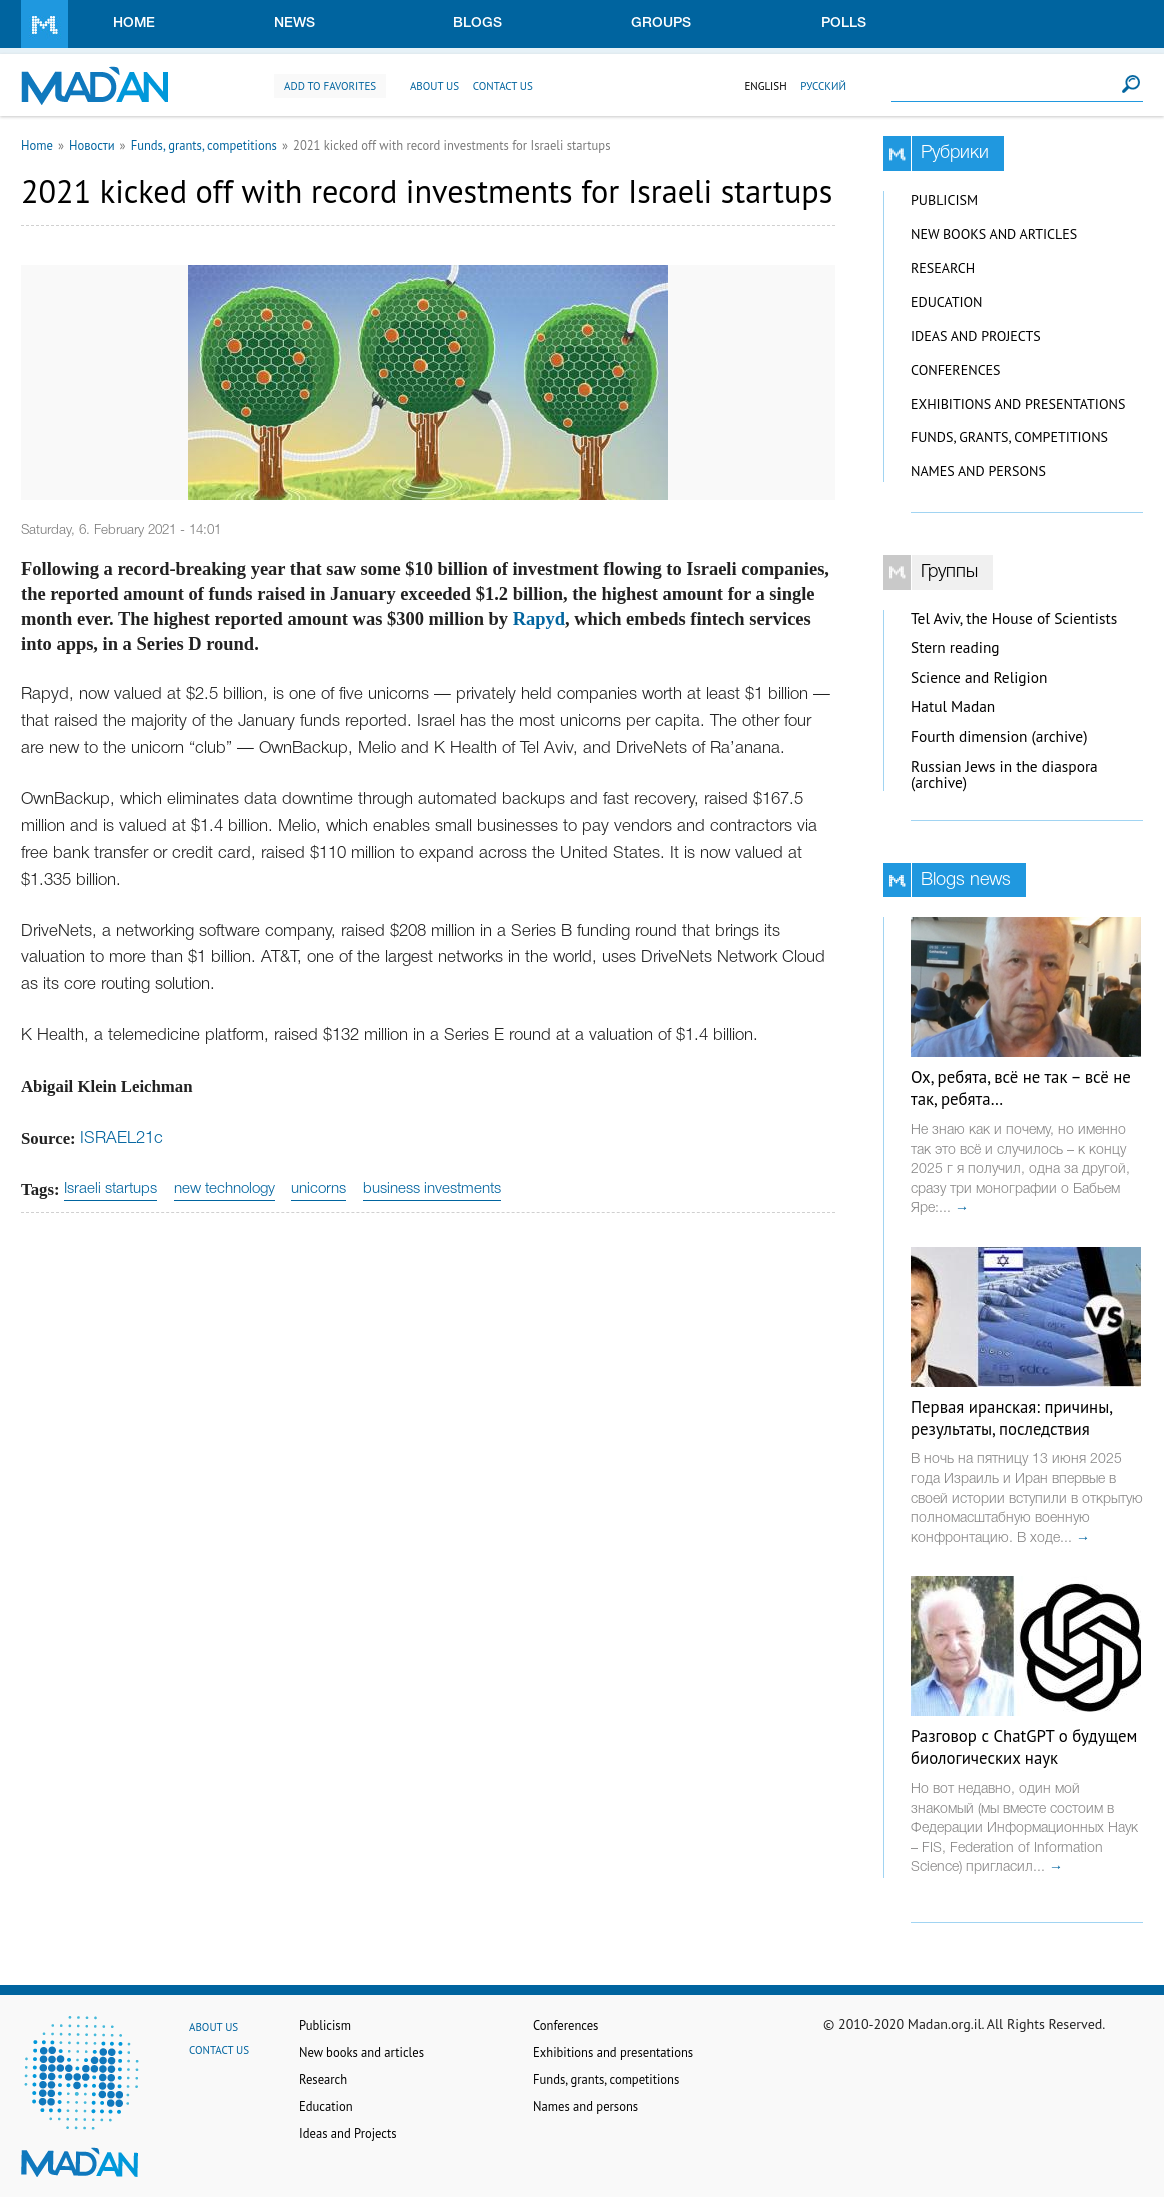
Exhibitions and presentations (1018, 404)
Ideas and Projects (976, 336)
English (765, 86)
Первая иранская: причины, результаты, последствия (1011, 1418)
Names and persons (978, 471)
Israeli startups (110, 1189)
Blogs (477, 23)
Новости (92, 145)
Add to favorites (330, 86)
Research (943, 268)
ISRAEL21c (121, 1138)
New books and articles (994, 234)
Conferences (956, 370)
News (294, 23)
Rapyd (539, 619)
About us (434, 86)
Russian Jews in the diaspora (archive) (1004, 775)
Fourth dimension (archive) (999, 736)
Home (134, 23)
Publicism (944, 200)
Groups (661, 23)
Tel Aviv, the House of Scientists (1014, 618)
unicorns (318, 1189)
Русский (823, 86)
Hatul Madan (953, 706)
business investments (432, 1189)
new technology (224, 1189)
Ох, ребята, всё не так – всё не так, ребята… (1021, 1088)
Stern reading (955, 647)
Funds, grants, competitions (204, 145)
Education (946, 302)
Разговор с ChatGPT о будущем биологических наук (1024, 1747)
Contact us (503, 86)
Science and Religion (979, 677)
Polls (843, 23)
